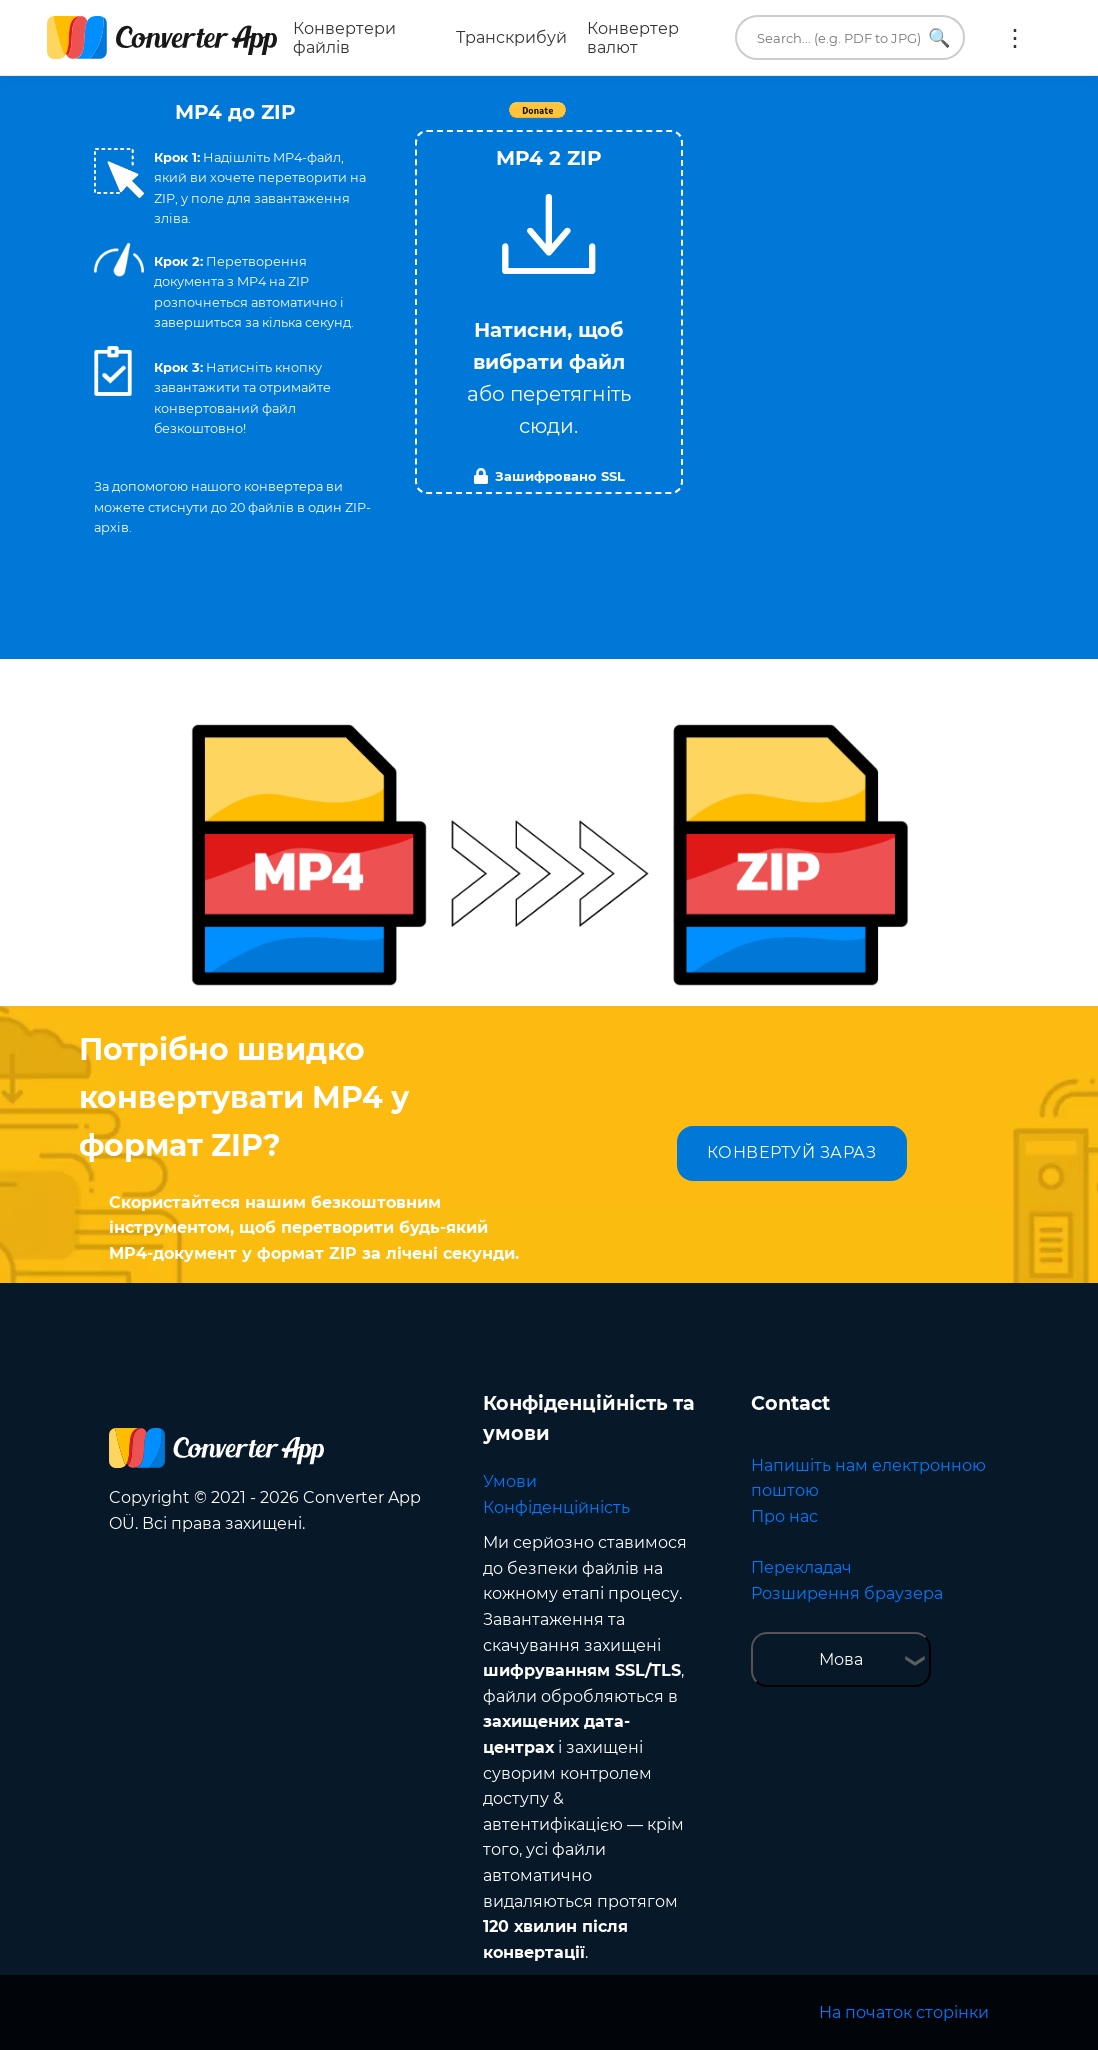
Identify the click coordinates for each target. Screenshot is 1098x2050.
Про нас (784, 1516)
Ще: (1015, 38)
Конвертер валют (633, 38)
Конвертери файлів (344, 38)
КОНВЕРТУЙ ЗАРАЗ (792, 1152)
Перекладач (801, 1567)
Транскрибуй (511, 37)
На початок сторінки (904, 2012)
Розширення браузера (847, 1593)
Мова (841, 1659)
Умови (510, 1481)
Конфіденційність (556, 1507)
